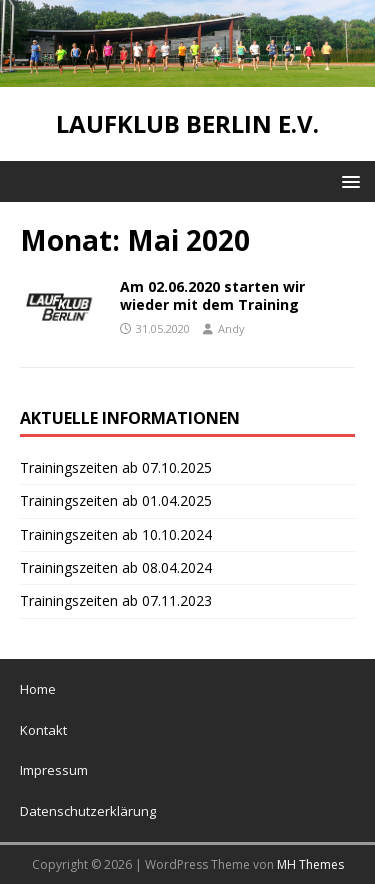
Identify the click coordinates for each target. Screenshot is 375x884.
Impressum (54, 770)
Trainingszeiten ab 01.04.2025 (116, 500)
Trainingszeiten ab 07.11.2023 (116, 600)
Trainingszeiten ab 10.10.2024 (116, 534)
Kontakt (43, 730)
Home (38, 689)
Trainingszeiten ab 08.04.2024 (116, 567)
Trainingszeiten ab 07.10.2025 (116, 467)
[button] (347, 180)
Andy (231, 328)
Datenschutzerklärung (88, 811)
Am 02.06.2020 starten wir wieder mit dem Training (212, 295)
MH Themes (310, 864)
